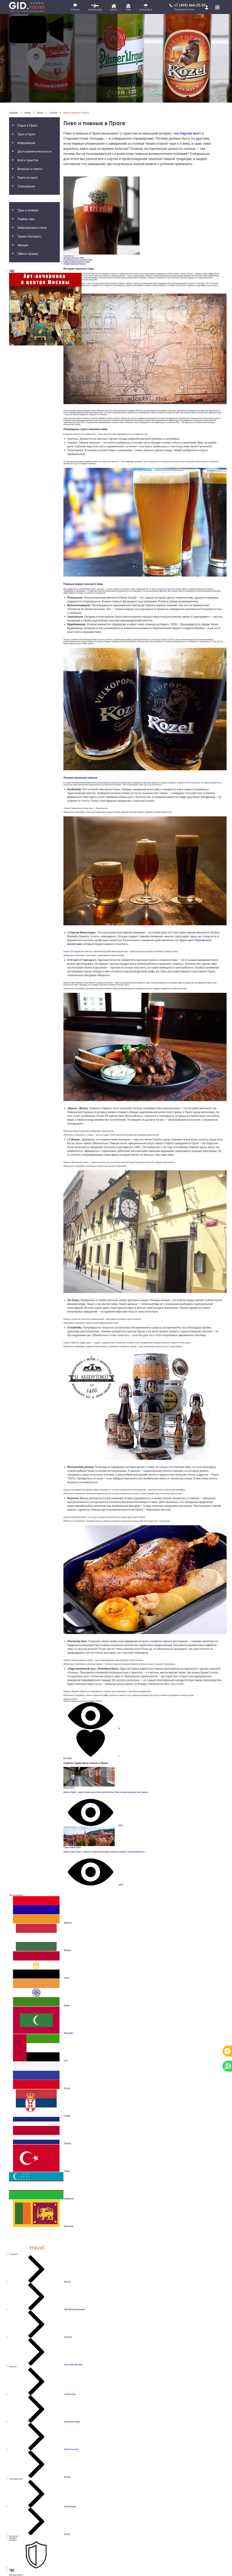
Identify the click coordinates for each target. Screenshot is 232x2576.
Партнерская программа (74, 2309)
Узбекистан (69, 2199)
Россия (67, 2088)
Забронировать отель (32, 227)
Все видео (67, 1758)
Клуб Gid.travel (70, 2507)
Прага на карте (27, 177)
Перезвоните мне (184, 9)
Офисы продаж (27, 253)
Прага (40, 112)
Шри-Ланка (68, 2226)
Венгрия (67, 1950)
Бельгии (95, 1131)
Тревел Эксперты (29, 236)
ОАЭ (65, 2061)
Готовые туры (70, 2394)
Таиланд (67, 2143)
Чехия (27, 112)
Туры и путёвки (27, 210)
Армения (67, 1923)
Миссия (67, 2282)
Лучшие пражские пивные (74, 264)
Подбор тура (25, 219)
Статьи (53, 112)
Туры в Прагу (26, 134)
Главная (13, 112)
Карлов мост (190, 133)
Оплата (67, 2534)
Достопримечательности (34, 151)
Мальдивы (68, 2033)
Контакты (68, 2337)
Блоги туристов (27, 160)
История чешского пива (73, 258)
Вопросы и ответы (30, 169)
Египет (66, 1978)
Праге (211, 274)
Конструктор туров (72, 2422)
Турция (67, 2171)
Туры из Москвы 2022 (73, 2365)
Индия (66, 2006)
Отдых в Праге (27, 125)
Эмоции (22, 245)
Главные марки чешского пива (76, 262)
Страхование (26, 186)
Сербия (67, 2116)
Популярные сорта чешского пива (77, 260)
